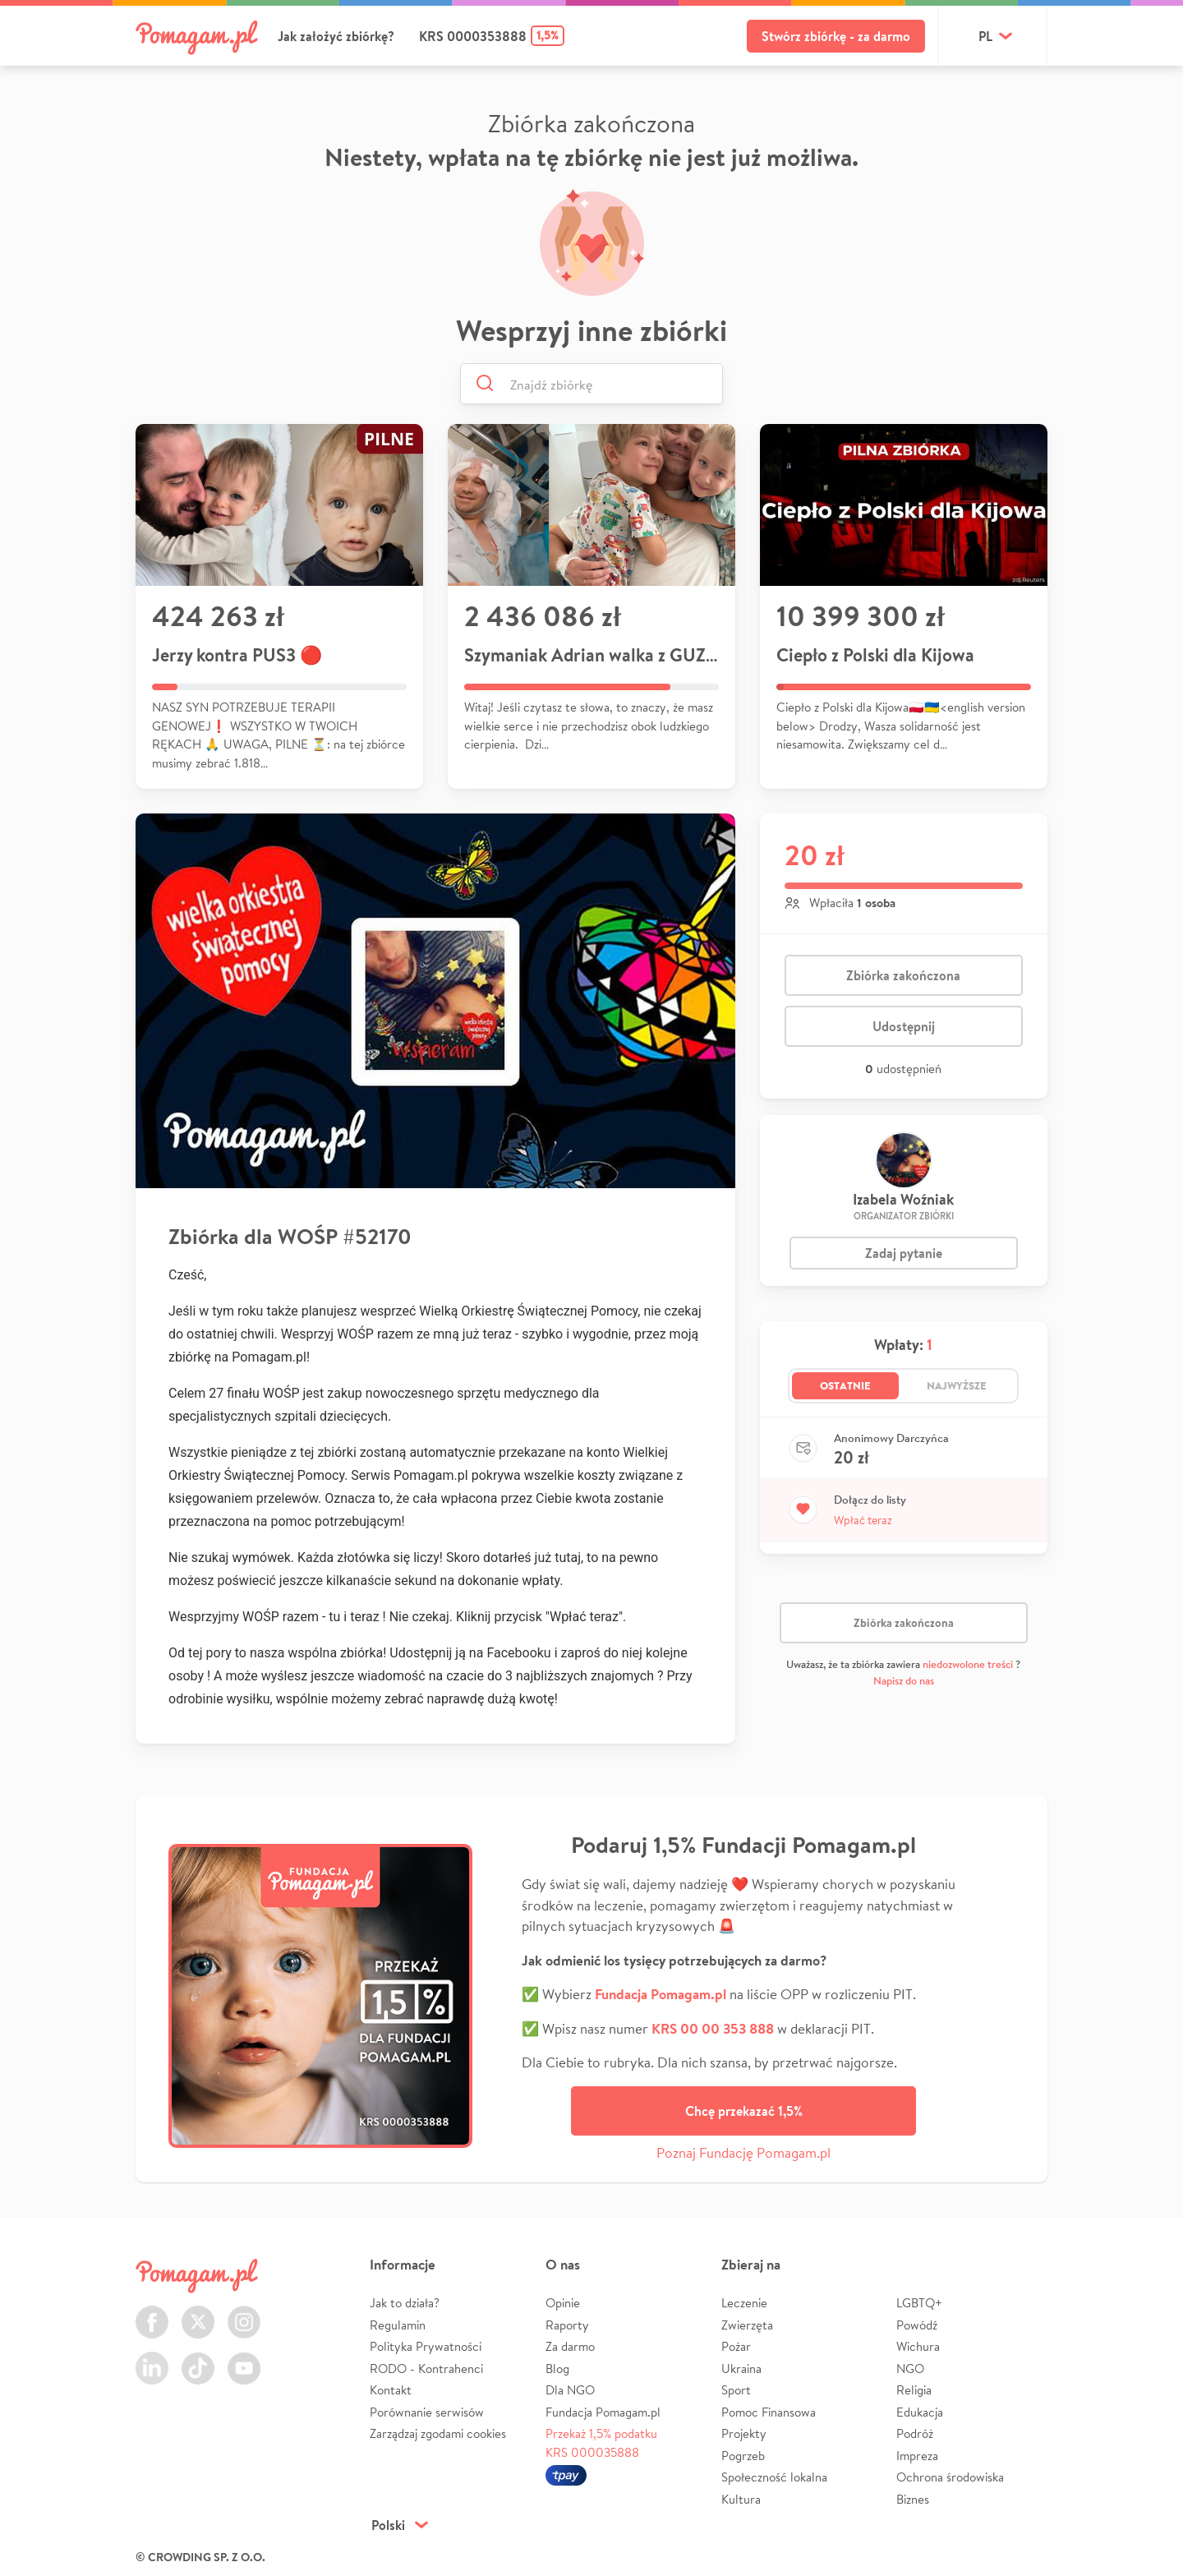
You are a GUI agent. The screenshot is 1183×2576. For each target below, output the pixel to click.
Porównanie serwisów (427, 2412)
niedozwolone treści (968, 1664)
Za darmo (570, 2346)
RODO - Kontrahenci (426, 2368)
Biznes (912, 2499)
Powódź (916, 2325)
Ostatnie (845, 1385)
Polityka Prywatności (425, 2346)
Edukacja (919, 2412)
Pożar (736, 2346)
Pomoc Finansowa (768, 2412)
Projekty (743, 2433)
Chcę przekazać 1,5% (744, 2111)
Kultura (741, 2499)
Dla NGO (570, 2390)
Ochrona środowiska (950, 2477)
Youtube (244, 2359)
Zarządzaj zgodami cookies (438, 2433)
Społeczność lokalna (774, 2477)
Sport (736, 2390)
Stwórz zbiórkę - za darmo (836, 36)
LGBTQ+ (919, 2303)
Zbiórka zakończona (903, 975)
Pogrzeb (743, 2455)
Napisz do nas (903, 1681)
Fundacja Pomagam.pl (603, 2412)
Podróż (914, 2433)
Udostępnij (903, 1026)
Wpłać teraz (863, 1520)
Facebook (152, 2313)
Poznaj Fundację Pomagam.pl (743, 2152)
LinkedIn (152, 2359)
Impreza (917, 2455)
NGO (910, 2368)
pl (985, 36)
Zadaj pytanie (903, 1253)
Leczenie (744, 2303)
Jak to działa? (405, 2303)
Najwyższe (957, 1385)
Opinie (562, 2303)
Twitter (198, 2313)
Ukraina (741, 2368)
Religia (914, 2390)
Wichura (918, 2346)
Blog (557, 2368)
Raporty (567, 2325)
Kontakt (391, 2390)
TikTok (198, 2359)
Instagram (244, 2313)
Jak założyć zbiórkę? (336, 36)
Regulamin (398, 2325)
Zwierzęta (747, 2325)
